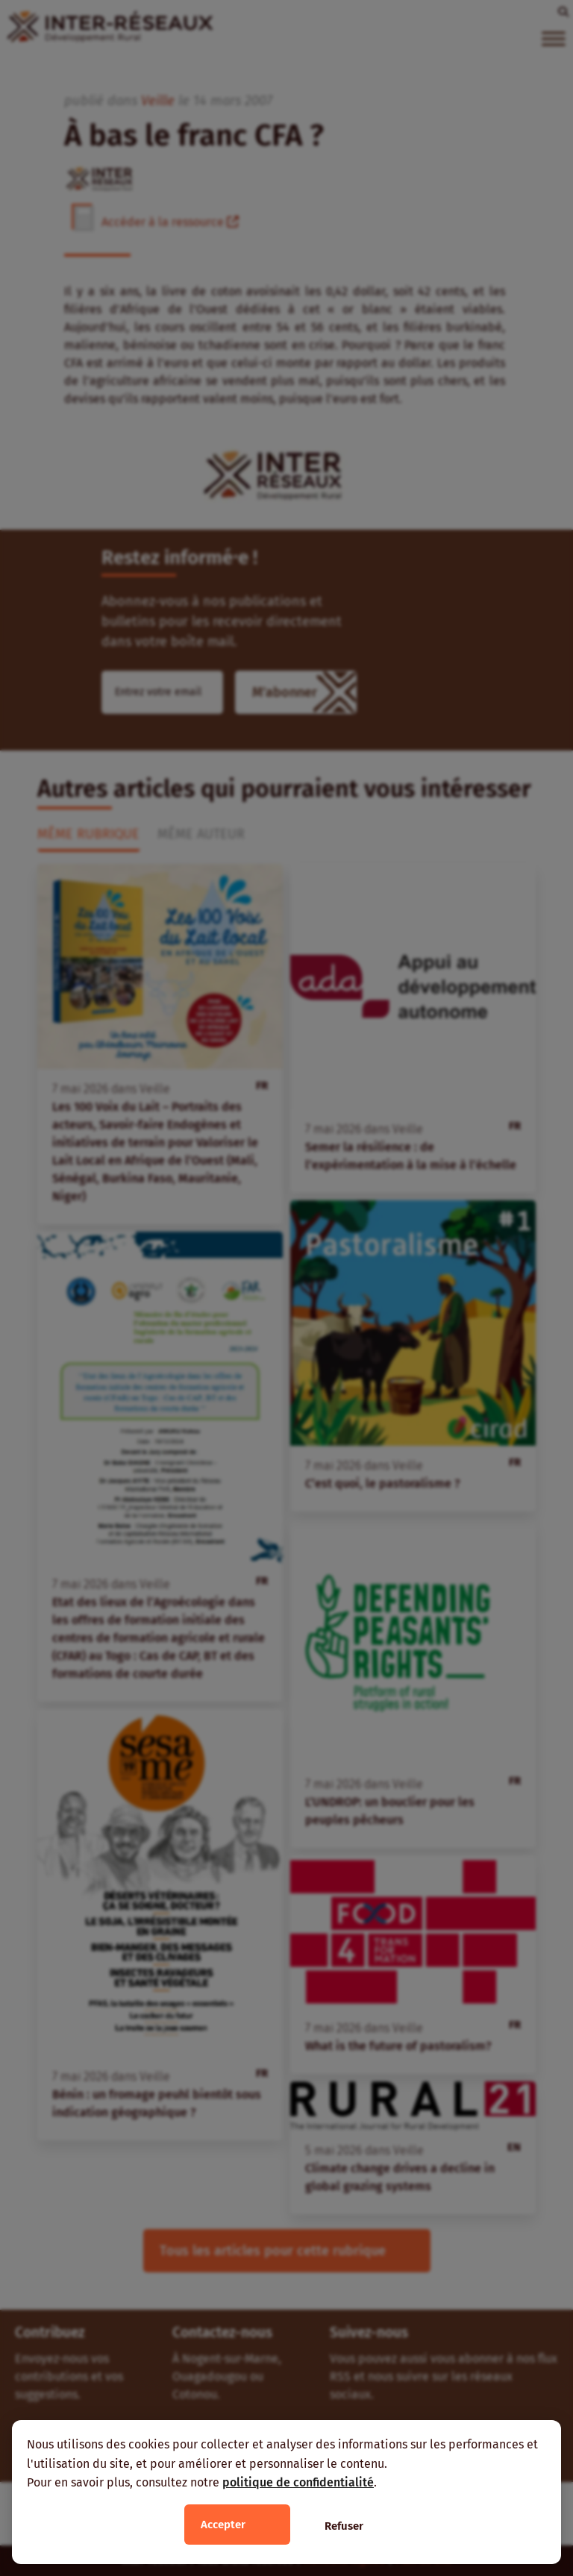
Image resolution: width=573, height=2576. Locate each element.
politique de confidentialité (298, 2482)
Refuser (344, 2526)
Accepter (223, 2524)
